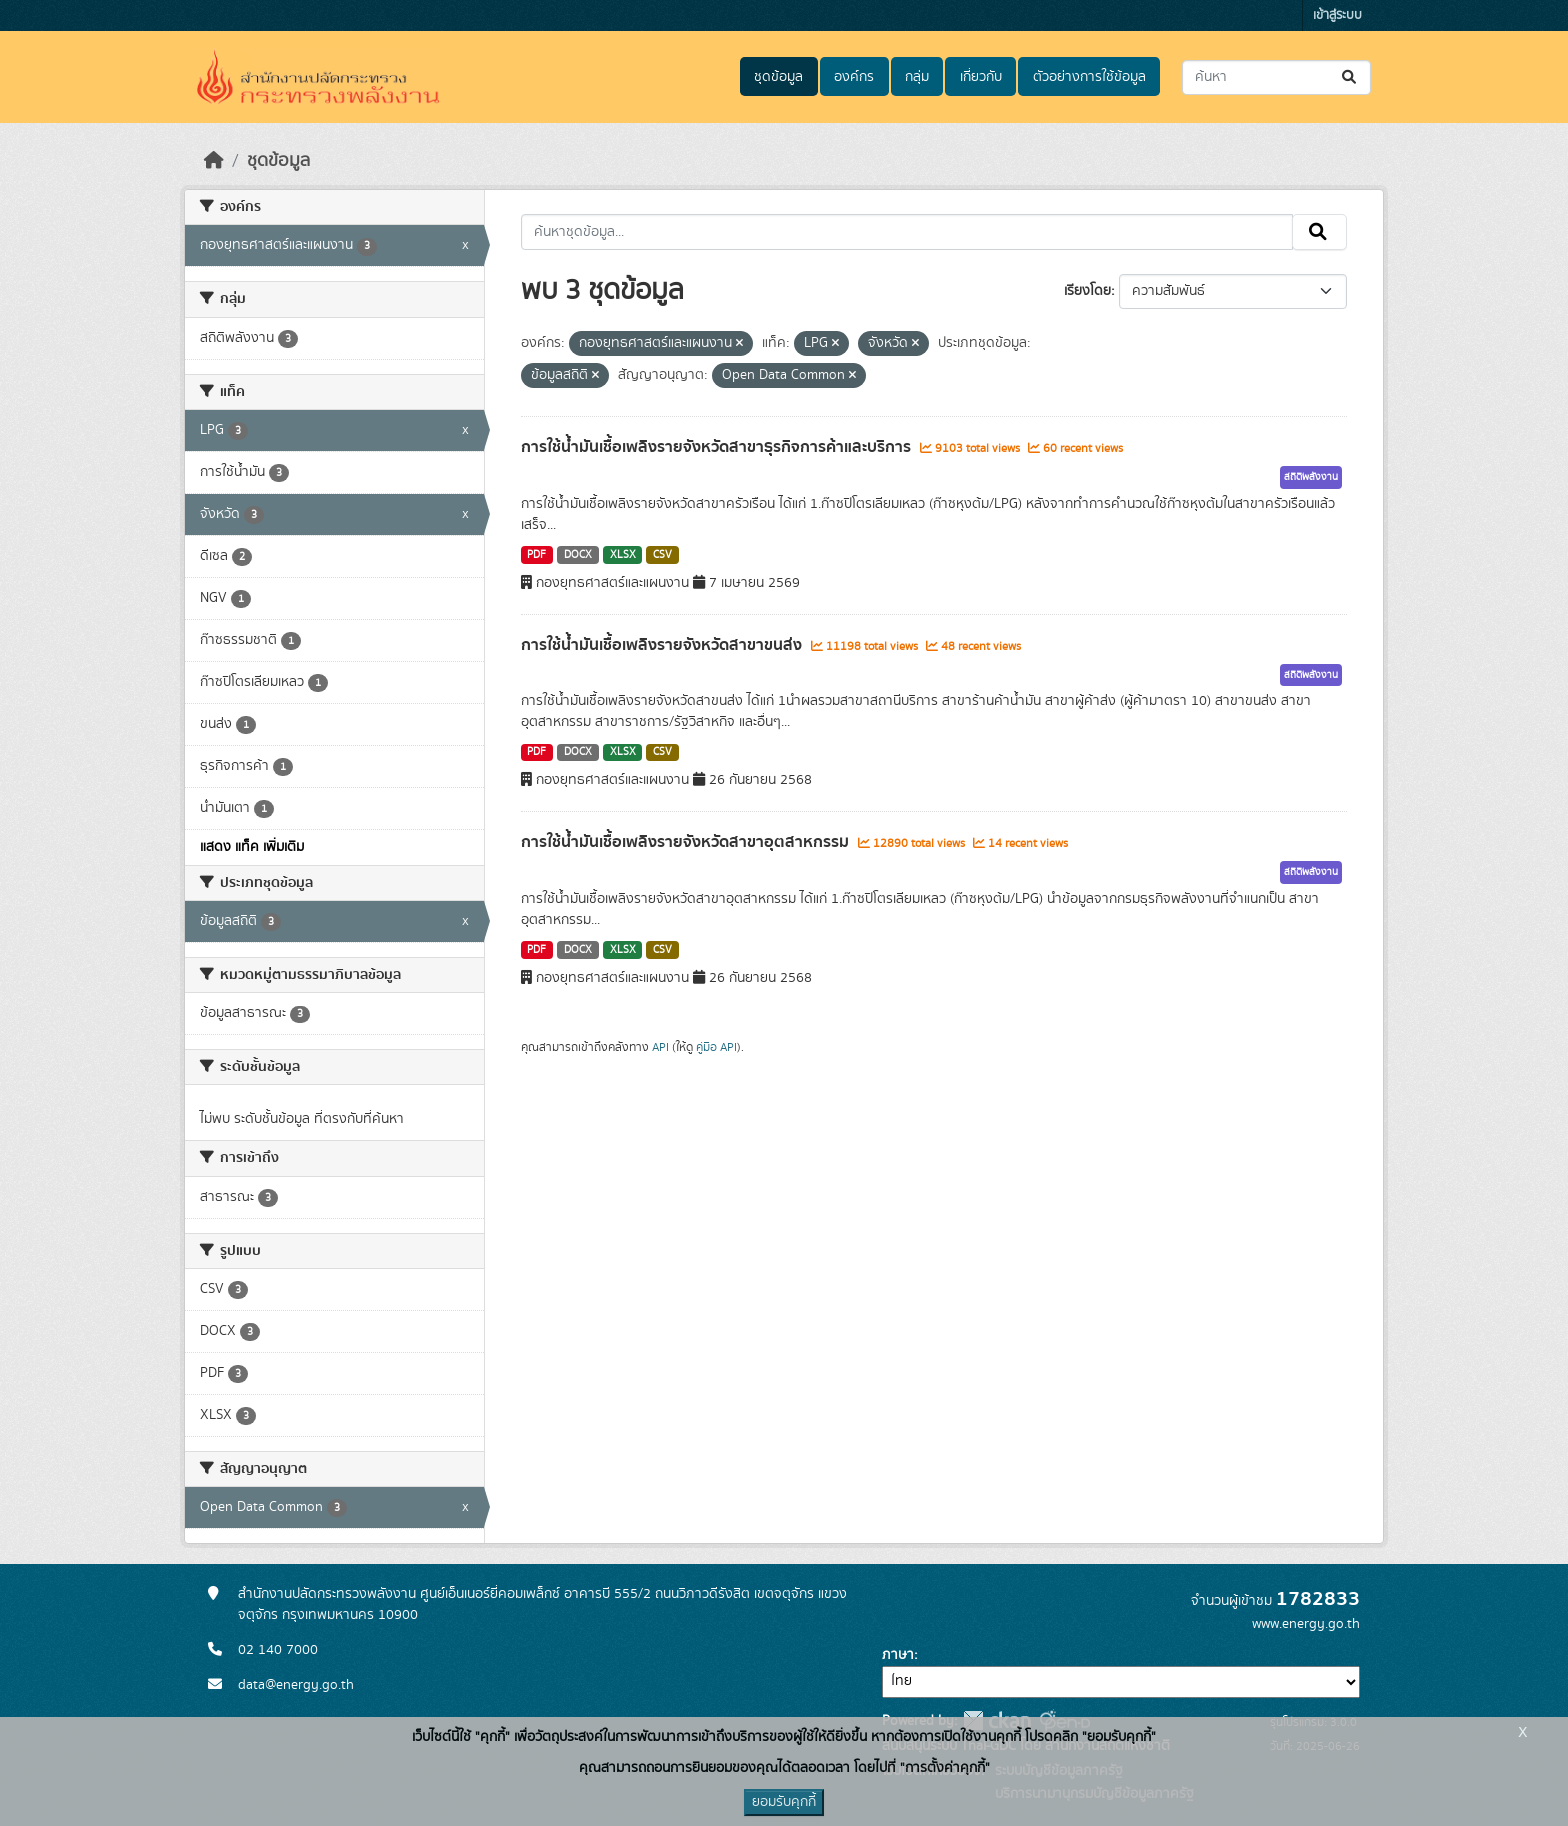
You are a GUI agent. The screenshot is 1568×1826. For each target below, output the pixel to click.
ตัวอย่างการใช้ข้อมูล (1089, 77)
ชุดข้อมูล (778, 77)
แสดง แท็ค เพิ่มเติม (252, 847)
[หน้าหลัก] (214, 161)
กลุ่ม (917, 77)
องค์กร (854, 77)
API (660, 1047)
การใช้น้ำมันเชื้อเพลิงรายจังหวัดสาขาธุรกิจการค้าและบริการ (718, 447)
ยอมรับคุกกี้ (784, 1802)
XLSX (623, 555)
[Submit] (1350, 77)
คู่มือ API (716, 1047)
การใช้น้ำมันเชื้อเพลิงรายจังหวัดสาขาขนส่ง (663, 645)
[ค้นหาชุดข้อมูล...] (1276, 77)
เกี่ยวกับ (981, 77)
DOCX (578, 555)
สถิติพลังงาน (1311, 477)
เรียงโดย (1087, 291)
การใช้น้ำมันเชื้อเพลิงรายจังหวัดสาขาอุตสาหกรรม (687, 842)
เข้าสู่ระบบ (1337, 15)
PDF (536, 555)
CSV (662, 555)
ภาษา (898, 1655)
